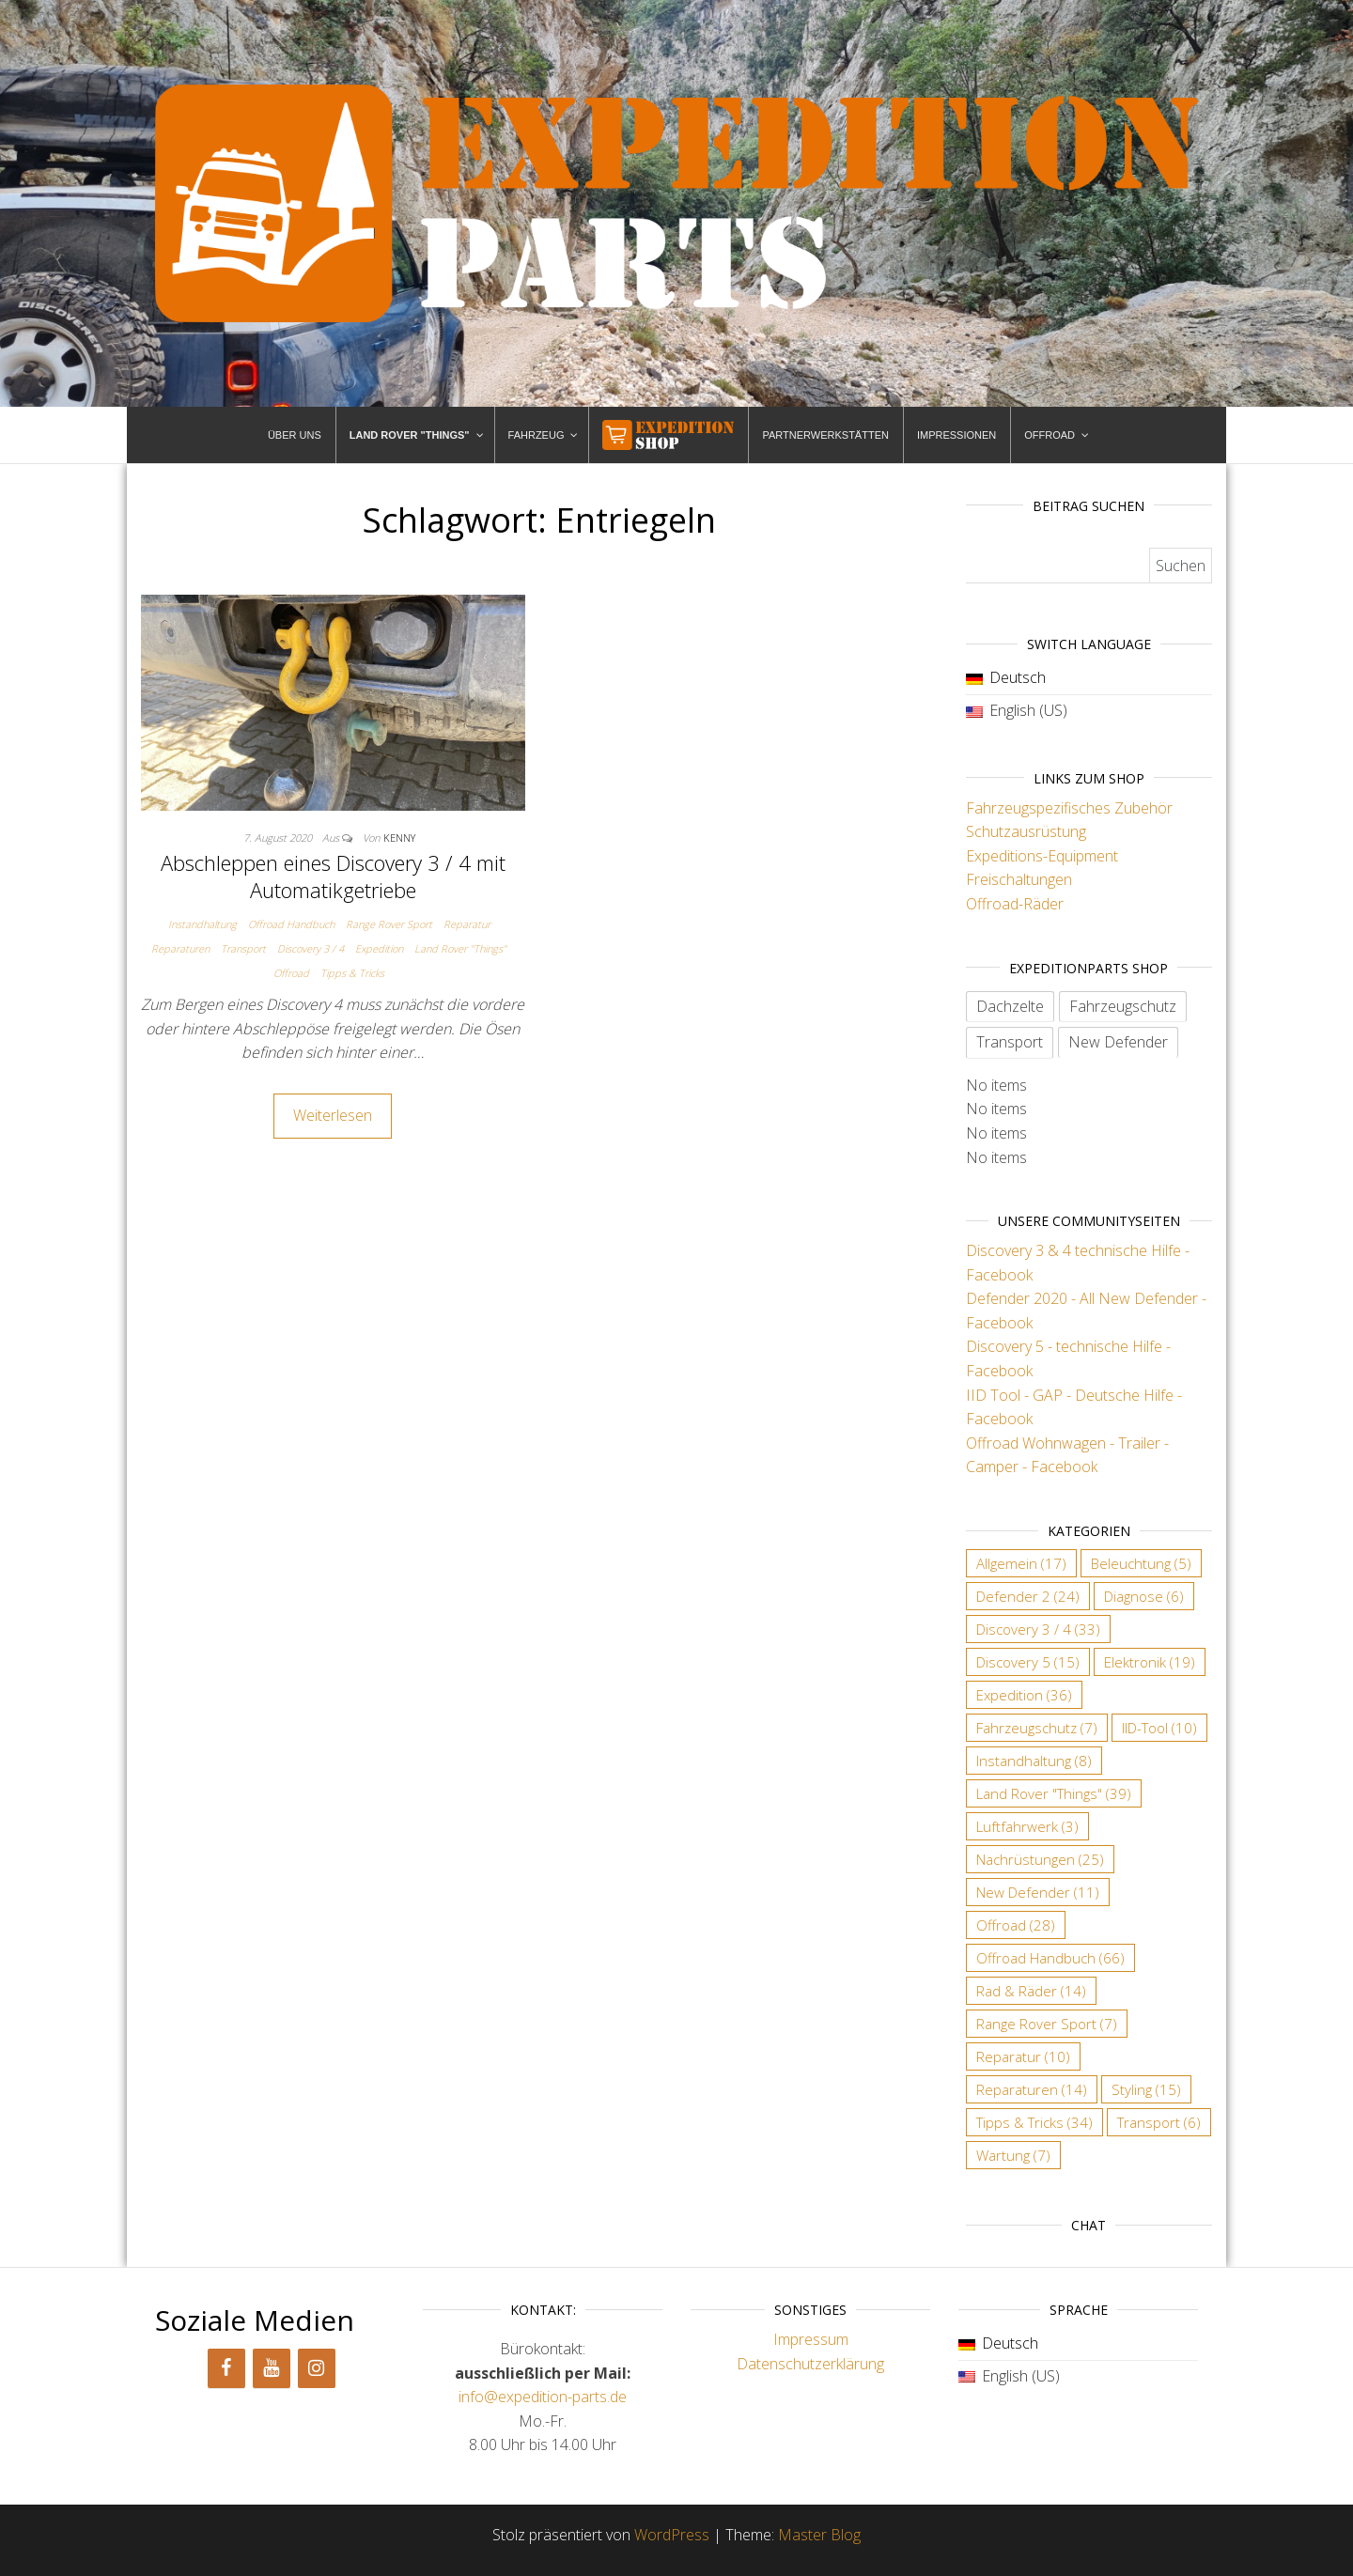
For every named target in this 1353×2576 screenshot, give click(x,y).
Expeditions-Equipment (1042, 856)
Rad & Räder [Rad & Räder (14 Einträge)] (1031, 1990)
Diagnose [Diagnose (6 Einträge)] (1144, 1596)
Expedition (379, 948)
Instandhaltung (202, 924)
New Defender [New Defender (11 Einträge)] (1037, 1892)
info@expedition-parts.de (543, 2396)
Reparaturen (180, 948)
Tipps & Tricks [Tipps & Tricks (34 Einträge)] (1034, 2122)
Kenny (399, 837)
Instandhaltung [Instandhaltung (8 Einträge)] (1034, 1760)
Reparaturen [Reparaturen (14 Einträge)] (1031, 2089)
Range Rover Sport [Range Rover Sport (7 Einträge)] (1046, 2023)
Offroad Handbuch (291, 924)
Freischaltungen (1019, 879)
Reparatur (466, 924)
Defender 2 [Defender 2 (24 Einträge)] (1028, 1596)
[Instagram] (316, 2368)
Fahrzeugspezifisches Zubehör (1069, 808)
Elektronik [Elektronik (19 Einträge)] (1149, 1662)
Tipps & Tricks (352, 973)
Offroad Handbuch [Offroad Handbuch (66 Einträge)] (1050, 1957)
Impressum (810, 2339)
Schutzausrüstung (1026, 831)
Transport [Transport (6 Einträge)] (1159, 2122)
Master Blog (819, 2534)
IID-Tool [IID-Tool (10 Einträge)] (1159, 1727)
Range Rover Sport (389, 924)
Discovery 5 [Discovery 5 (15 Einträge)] (1028, 1662)
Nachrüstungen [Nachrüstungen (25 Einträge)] (1040, 1859)
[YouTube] (271, 2368)
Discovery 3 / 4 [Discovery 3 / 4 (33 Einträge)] (1038, 1629)
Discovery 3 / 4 (310, 948)
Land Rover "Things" (460, 948)
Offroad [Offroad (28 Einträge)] (1015, 1925)
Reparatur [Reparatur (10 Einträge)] (1023, 2056)
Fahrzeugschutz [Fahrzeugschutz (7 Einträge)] (1036, 1727)
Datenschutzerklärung (810, 2363)
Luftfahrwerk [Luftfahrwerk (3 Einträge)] (1027, 1826)
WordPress (671, 2534)
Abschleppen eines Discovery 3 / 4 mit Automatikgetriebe (333, 876)
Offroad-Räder (1015, 903)
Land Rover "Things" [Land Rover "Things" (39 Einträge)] (1053, 1793)
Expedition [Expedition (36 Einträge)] (1024, 1694)
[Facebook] (226, 2368)
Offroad (291, 973)
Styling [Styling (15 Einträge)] (1146, 2089)
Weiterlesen (332, 1115)
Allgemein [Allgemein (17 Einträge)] (1021, 1563)
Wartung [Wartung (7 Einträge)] (1013, 2155)
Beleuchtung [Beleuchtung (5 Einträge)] (1141, 1563)
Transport (243, 948)
